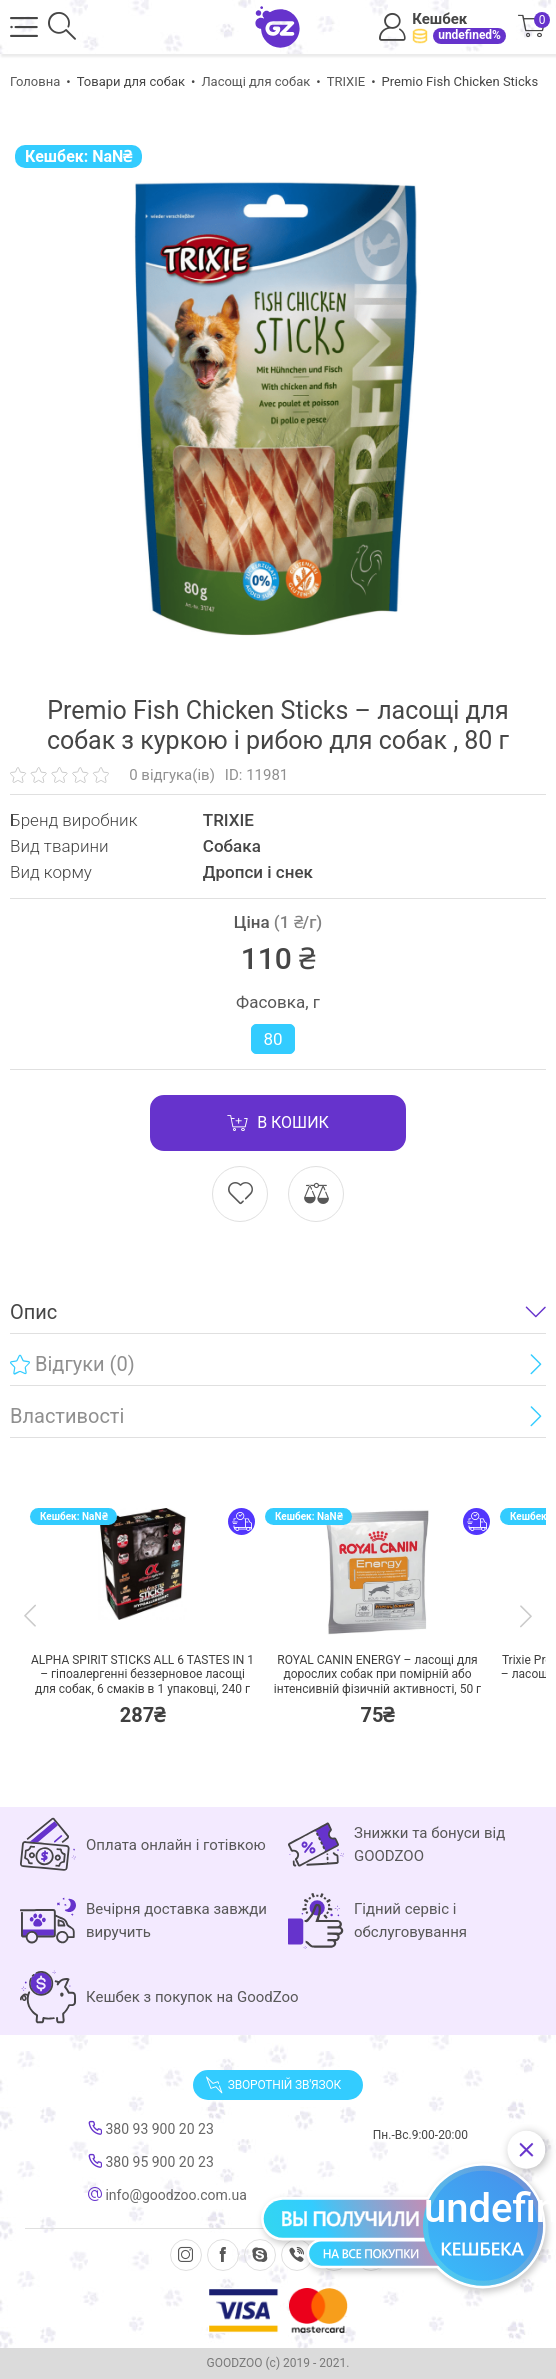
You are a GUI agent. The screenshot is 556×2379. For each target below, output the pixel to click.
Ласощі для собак (255, 81)
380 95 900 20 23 (151, 2162)
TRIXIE (346, 81)
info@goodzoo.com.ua (167, 2195)
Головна (35, 81)
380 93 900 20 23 (151, 2129)
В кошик (278, 1123)
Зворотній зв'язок (273, 2085)
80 (272, 1039)
